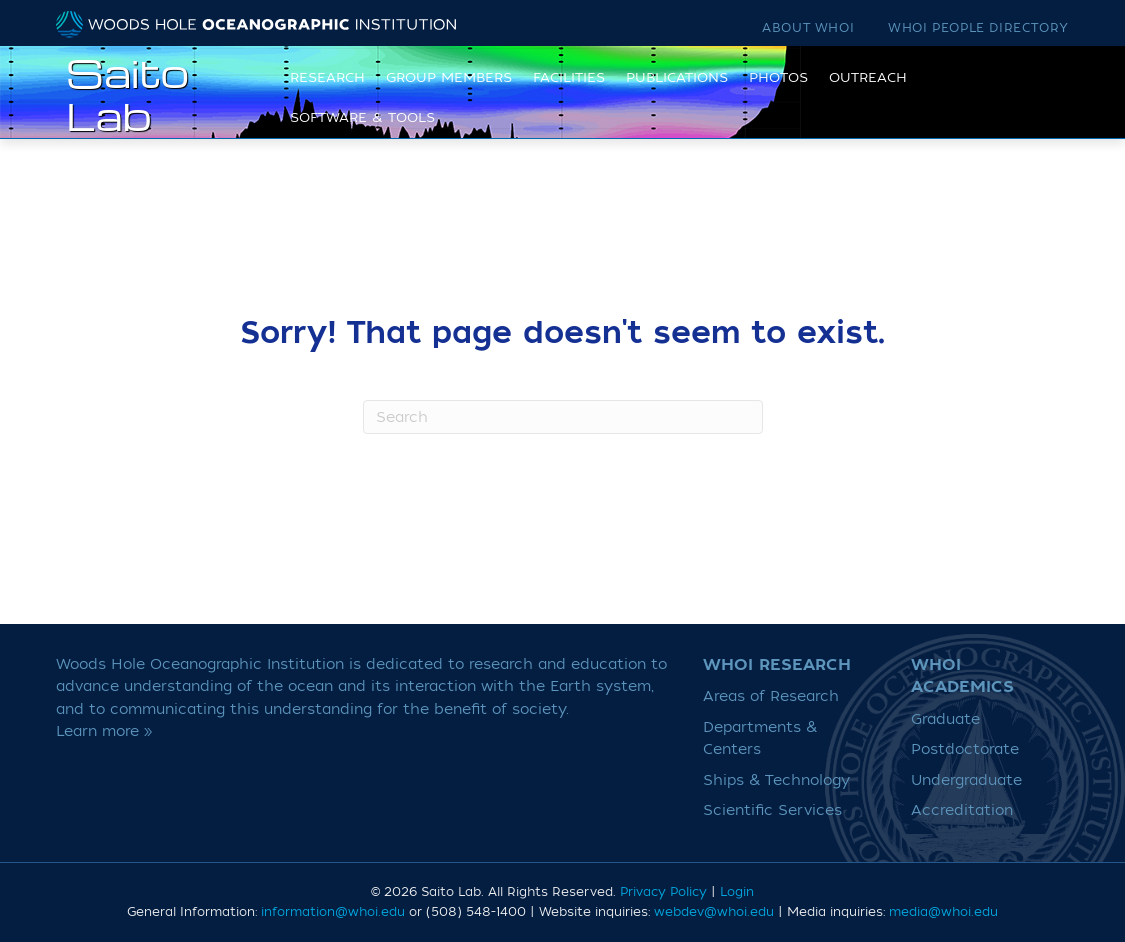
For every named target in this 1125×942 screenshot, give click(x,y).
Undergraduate (966, 780)
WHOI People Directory (978, 28)
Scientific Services (772, 810)
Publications (671, 92)
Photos (772, 92)
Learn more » (104, 731)
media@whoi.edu (943, 912)
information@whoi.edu (333, 912)
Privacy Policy (663, 892)
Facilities (563, 92)
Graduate (945, 719)
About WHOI (808, 28)
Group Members (443, 92)
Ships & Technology (776, 780)
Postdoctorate (965, 749)
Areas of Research (771, 696)
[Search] (563, 417)
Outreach (862, 92)
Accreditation (962, 810)
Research (321, 92)
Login (737, 892)
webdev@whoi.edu (714, 912)
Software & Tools (356, 131)
